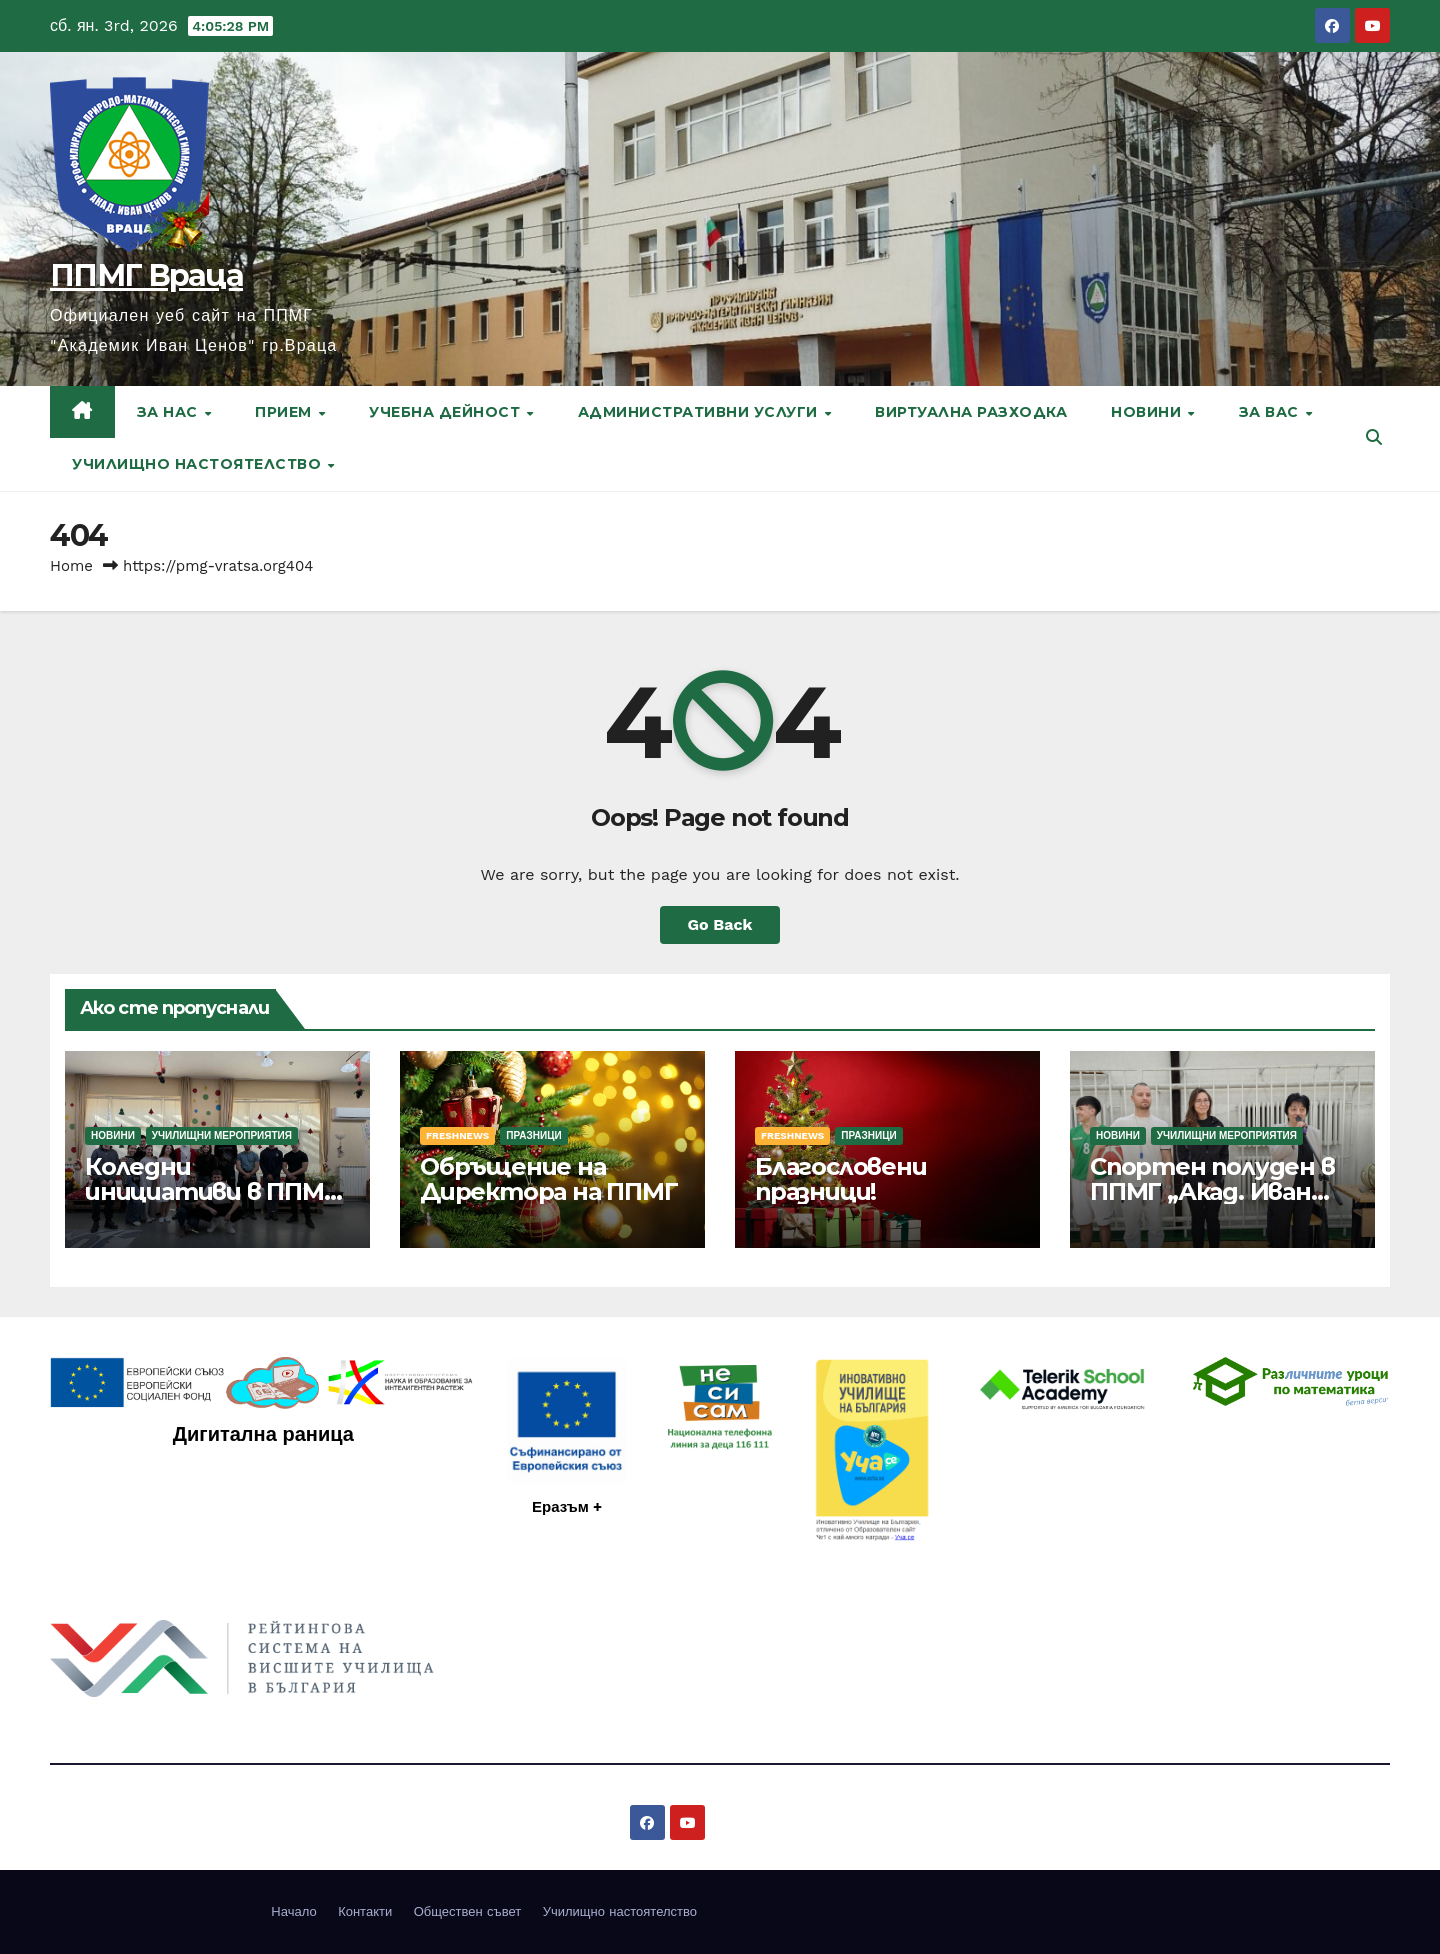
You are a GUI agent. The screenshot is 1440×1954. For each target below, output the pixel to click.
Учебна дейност (447, 412)
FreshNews (457, 1135)
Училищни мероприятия (222, 1135)
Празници (533, 1135)
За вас (1271, 412)
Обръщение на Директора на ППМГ (549, 1179)
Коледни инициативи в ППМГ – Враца (211, 1191)
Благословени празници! (841, 1179)
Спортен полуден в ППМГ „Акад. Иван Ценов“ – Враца (1212, 1191)
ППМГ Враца (146, 275)
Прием (285, 412)
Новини (1148, 412)
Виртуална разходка (971, 412)
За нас (170, 412)
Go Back (720, 924)
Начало (293, 1911)
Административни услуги (700, 412)
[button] (1374, 437)
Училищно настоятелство (199, 464)
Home (71, 566)
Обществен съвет (468, 1911)
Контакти (365, 1911)
